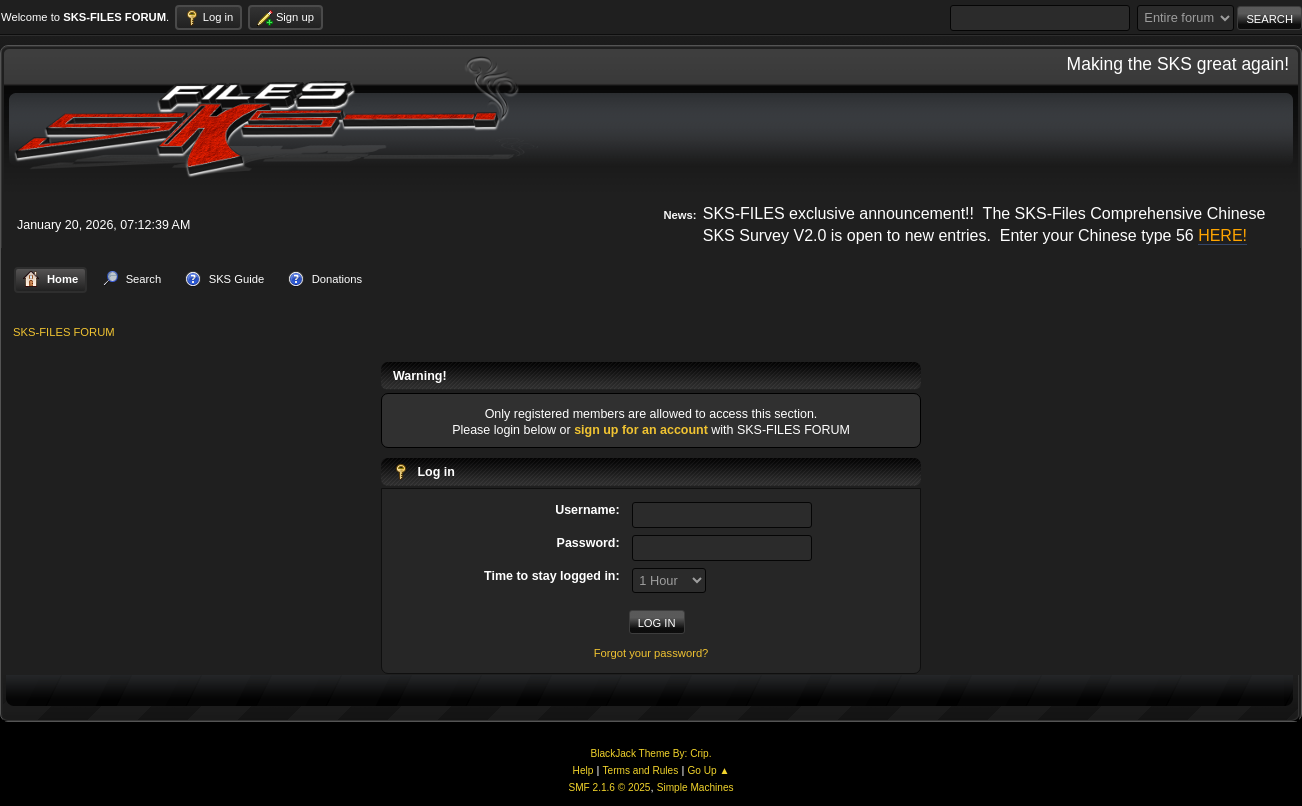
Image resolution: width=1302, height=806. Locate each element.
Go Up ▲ (708, 770)
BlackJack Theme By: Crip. (651, 753)
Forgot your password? (651, 653)
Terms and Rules (641, 770)
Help (583, 770)
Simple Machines (695, 787)
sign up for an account (641, 430)
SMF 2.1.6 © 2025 (609, 787)
